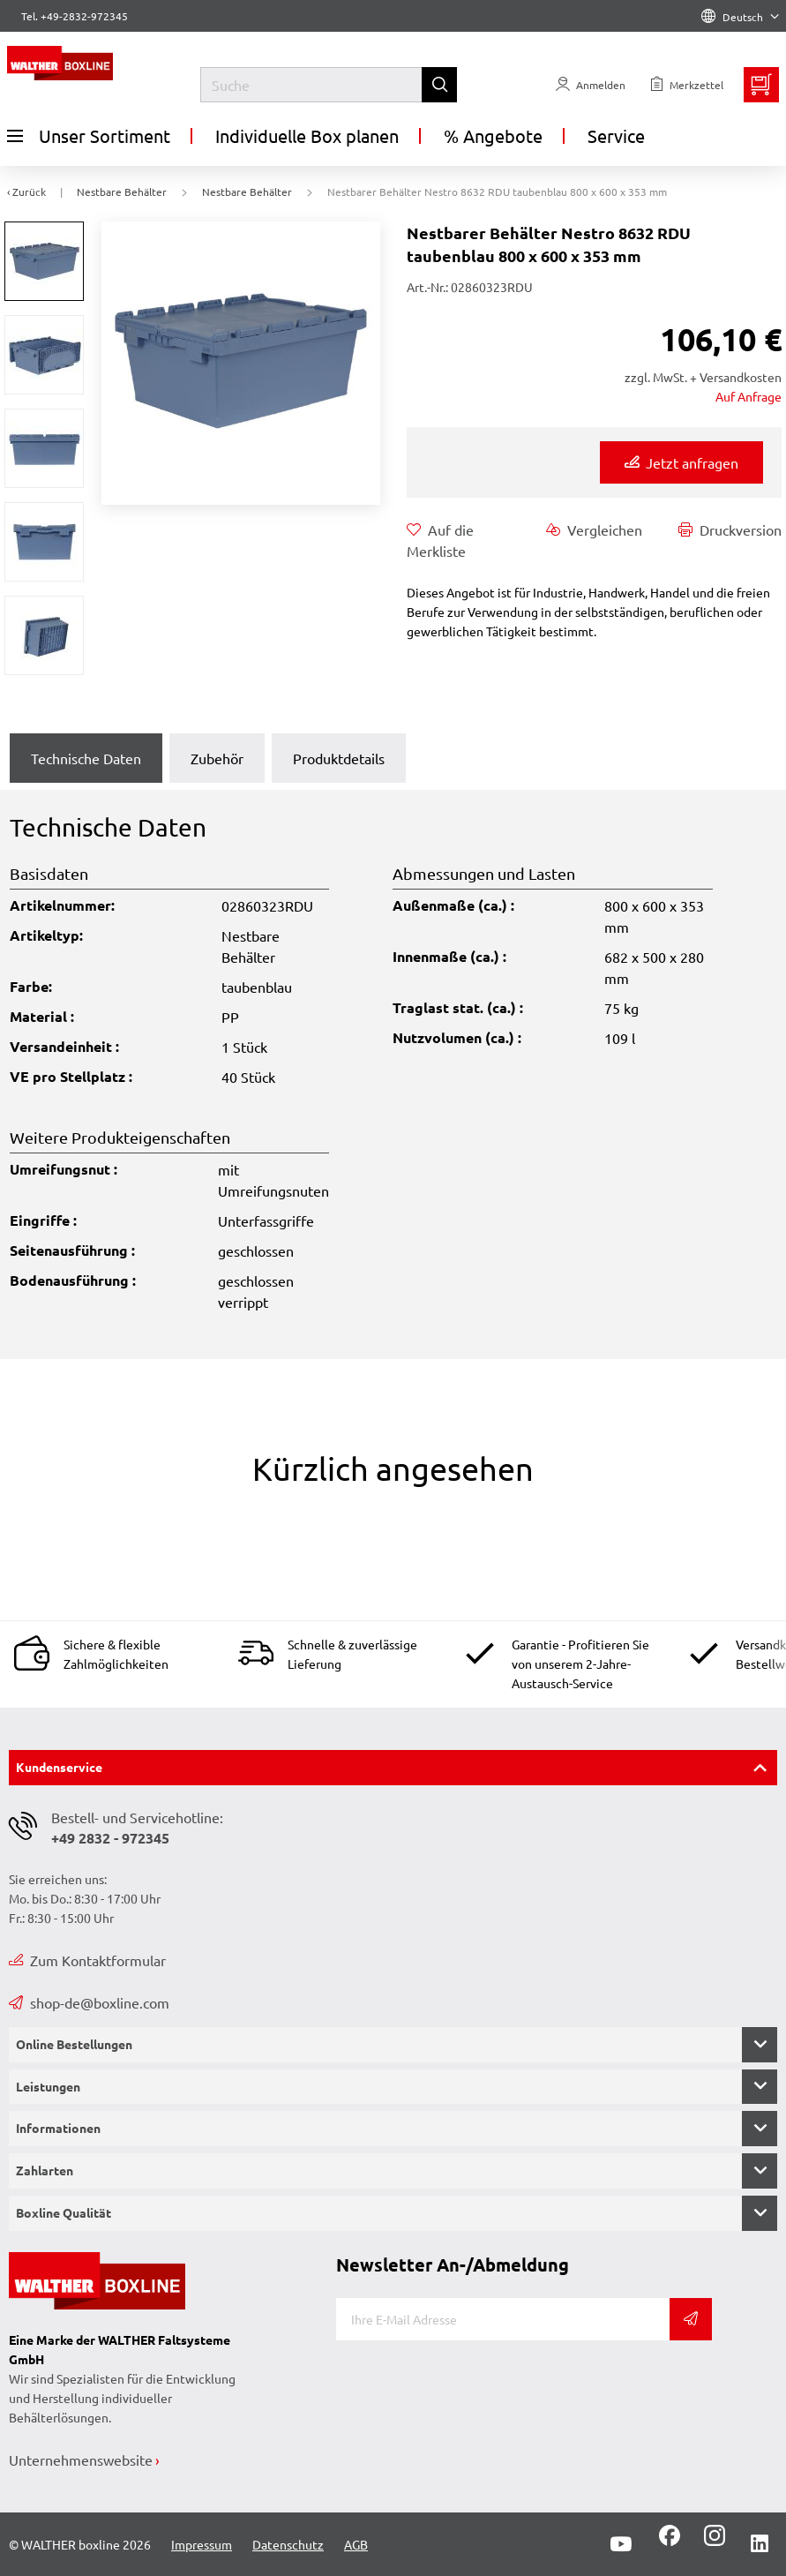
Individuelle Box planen (307, 135)
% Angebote (493, 135)
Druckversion (730, 529)
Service (616, 135)
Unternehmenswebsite (81, 2459)
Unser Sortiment (88, 136)
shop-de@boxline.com (89, 2002)
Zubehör (217, 758)
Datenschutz (288, 2544)
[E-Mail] (503, 2319)
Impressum (201, 2544)
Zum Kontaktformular (87, 1960)
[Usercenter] (590, 84)
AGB (356, 2544)
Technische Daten (86, 758)
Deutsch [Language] (740, 17)
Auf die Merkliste (440, 539)
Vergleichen (594, 529)
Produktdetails (339, 758)
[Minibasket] (761, 84)
